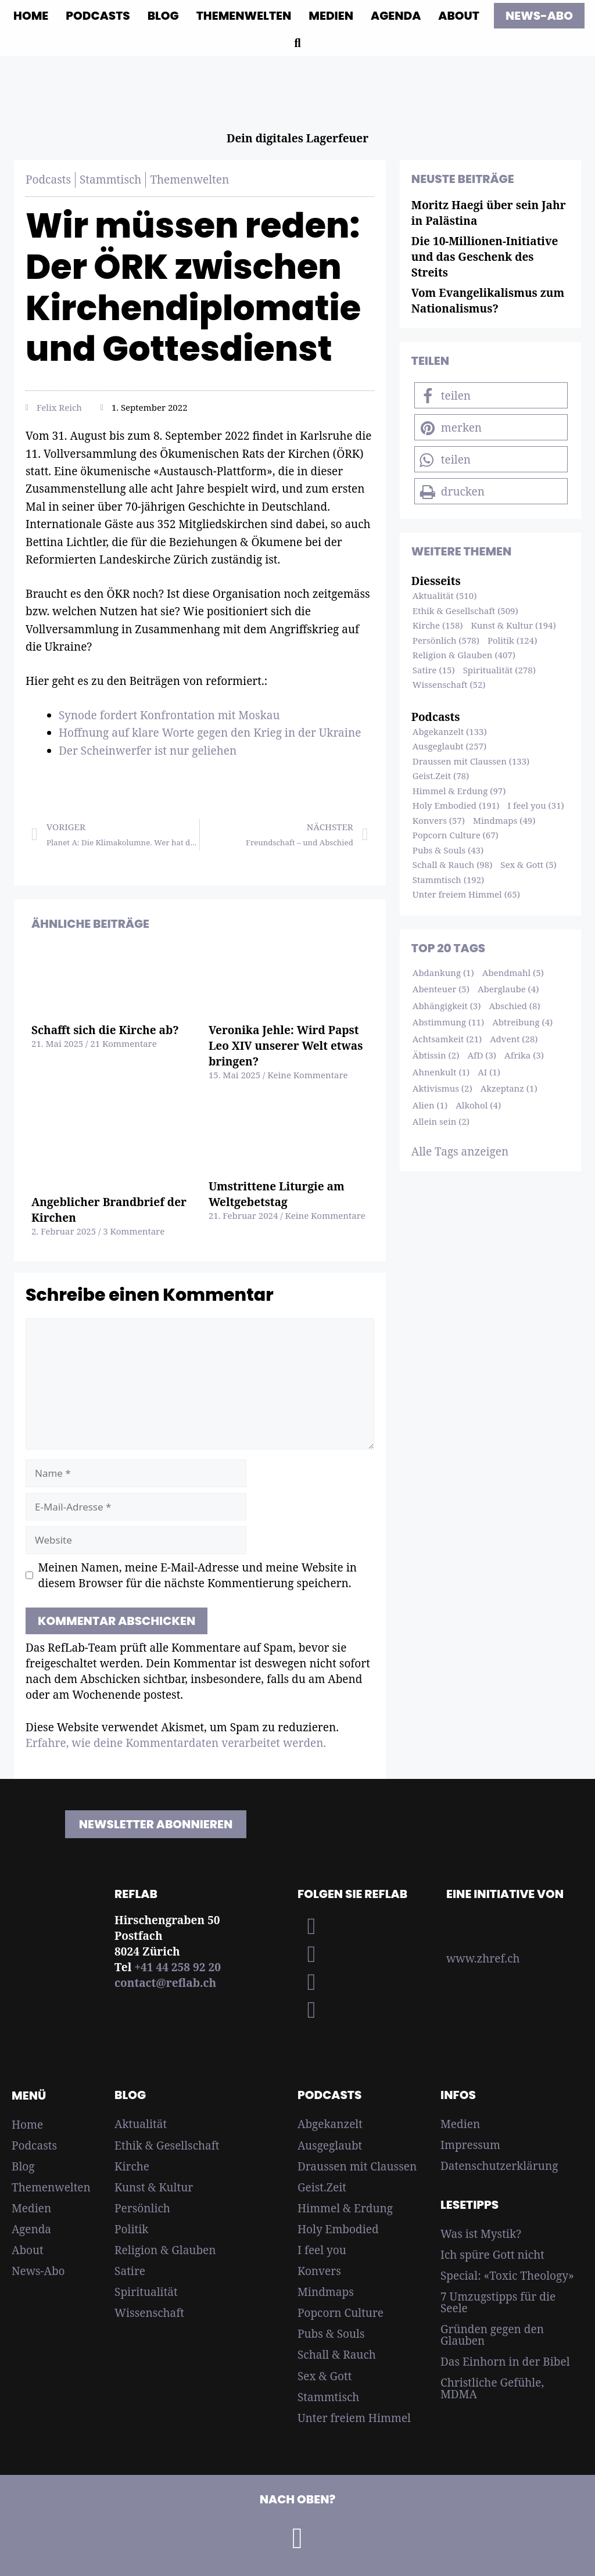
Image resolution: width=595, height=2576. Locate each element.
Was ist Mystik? (480, 2233)
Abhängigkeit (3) (447, 1005)
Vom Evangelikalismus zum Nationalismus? (487, 300)
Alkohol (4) (478, 1105)
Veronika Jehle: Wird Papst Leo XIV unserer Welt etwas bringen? (286, 1045)
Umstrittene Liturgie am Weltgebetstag (277, 1194)
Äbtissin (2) (436, 1055)
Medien (331, 16)
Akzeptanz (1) (509, 1088)
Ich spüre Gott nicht (492, 2254)
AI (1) (489, 1072)
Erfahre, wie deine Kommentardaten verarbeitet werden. (176, 1742)
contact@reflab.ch (165, 1982)
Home (30, 16)
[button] (491, 395)
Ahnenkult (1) (441, 1072)
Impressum (470, 2144)
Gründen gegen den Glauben (492, 2335)
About (458, 16)
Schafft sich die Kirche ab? (105, 1030)
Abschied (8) (514, 1005)
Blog (163, 16)
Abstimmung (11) (448, 1022)
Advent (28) (513, 1039)
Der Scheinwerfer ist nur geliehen (147, 750)
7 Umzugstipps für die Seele (497, 2302)
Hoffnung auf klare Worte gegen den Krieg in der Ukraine (210, 732)
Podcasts (98, 16)
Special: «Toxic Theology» (507, 2275)
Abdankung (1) (443, 972)
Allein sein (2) (441, 1121)
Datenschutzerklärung (499, 2165)
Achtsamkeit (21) (447, 1039)
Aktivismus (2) (442, 1088)
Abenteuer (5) (441, 989)
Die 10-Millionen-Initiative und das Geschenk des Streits (484, 257)
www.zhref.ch (483, 1958)
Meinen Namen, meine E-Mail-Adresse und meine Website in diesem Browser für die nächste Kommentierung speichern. (197, 1575)
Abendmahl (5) (513, 972)
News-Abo (38, 2271)
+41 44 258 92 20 (177, 1967)
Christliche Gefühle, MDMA (492, 2388)
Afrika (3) (524, 1055)
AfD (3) (481, 1055)
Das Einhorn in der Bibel (505, 2361)
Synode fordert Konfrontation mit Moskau (169, 715)
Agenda (396, 16)
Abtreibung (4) (522, 1022)
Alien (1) (430, 1105)
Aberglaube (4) (508, 989)
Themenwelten (244, 16)
